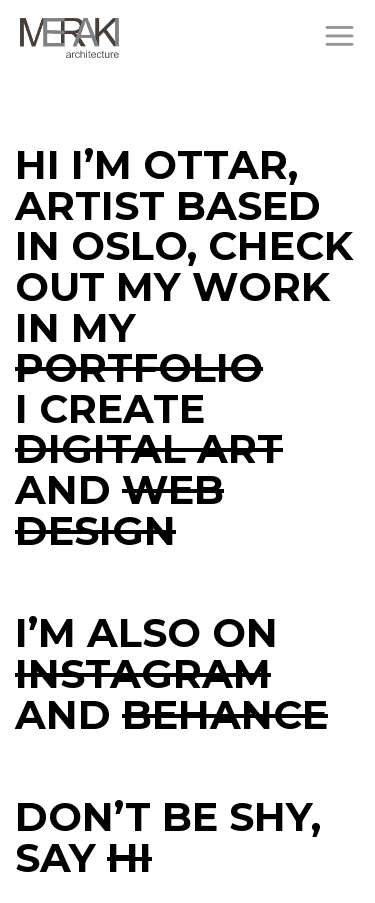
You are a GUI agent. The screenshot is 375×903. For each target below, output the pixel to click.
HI (129, 857)
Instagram (143, 673)
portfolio (139, 367)
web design (119, 510)
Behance (225, 714)
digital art (149, 448)
